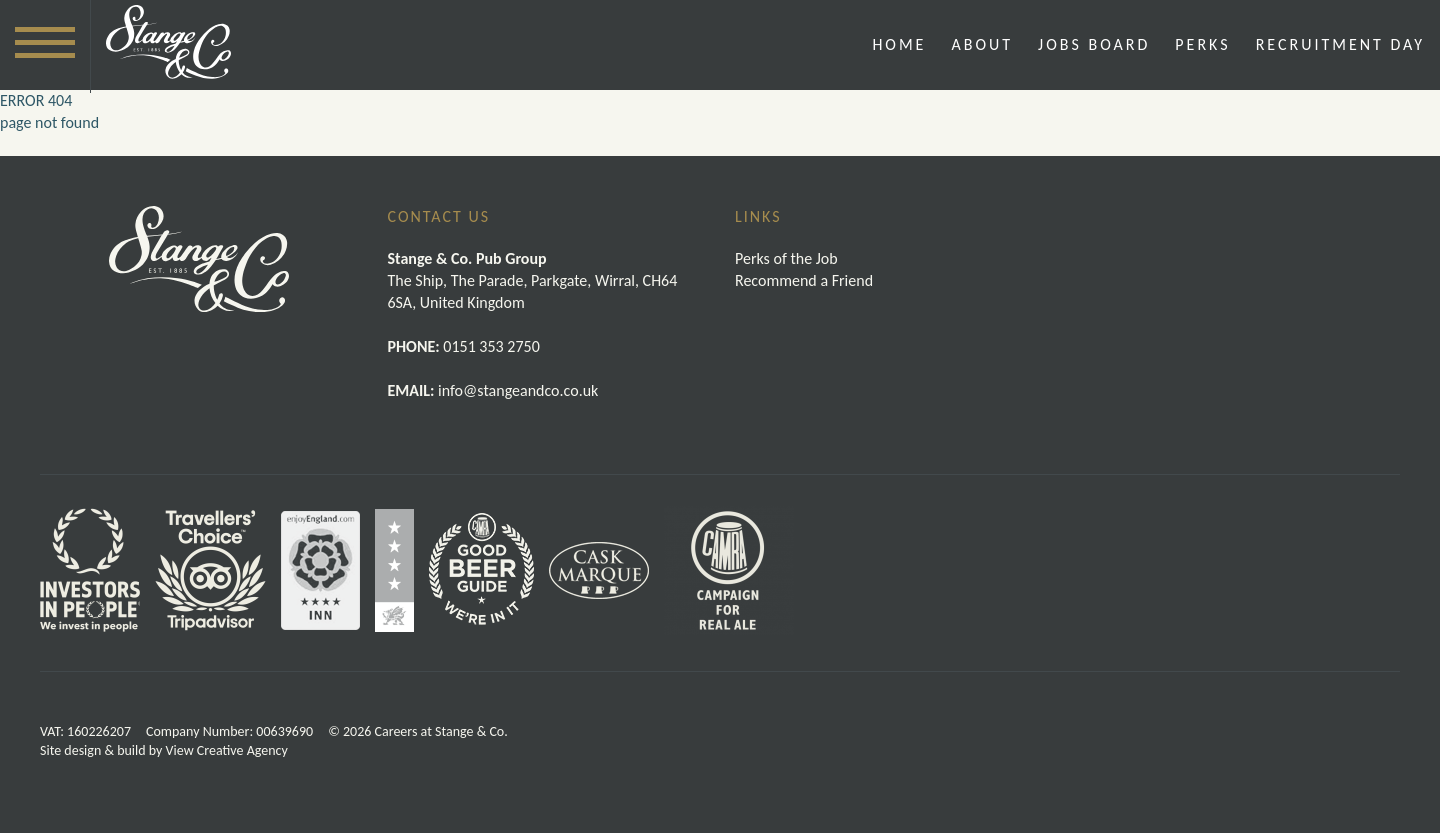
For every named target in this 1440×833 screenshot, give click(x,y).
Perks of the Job (786, 258)
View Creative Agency (227, 750)
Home (899, 44)
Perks (1202, 44)
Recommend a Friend (804, 280)
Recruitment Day (1340, 44)
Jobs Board (1094, 44)
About (982, 44)
